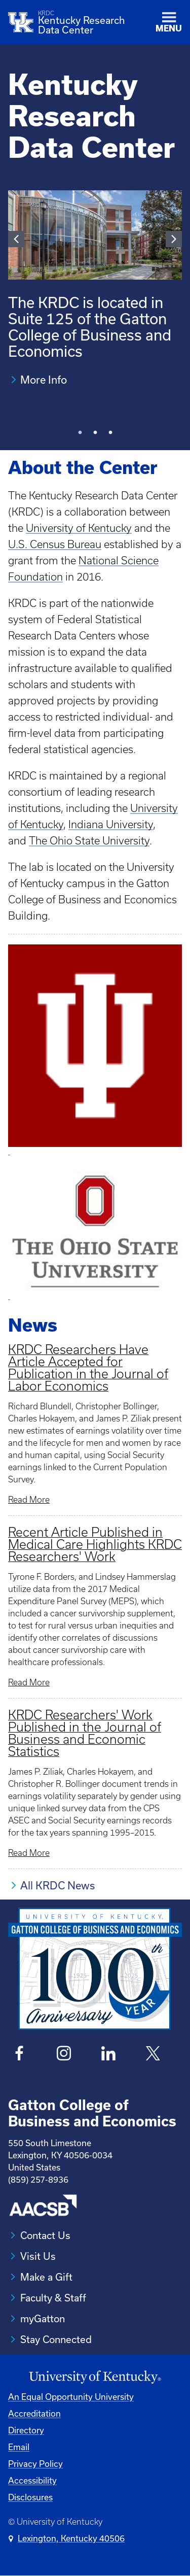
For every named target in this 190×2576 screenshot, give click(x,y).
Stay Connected (56, 2339)
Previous (16, 239)
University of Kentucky (79, 528)
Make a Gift (46, 2277)
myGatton (42, 2318)
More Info (43, 380)
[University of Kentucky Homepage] (95, 2377)
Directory (26, 2430)
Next (174, 239)
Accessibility (32, 2480)
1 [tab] (80, 437)
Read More (29, 1499)
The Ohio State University (89, 840)
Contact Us (45, 2235)
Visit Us (38, 2256)
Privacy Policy (35, 2463)
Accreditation (34, 2413)
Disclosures (30, 2497)
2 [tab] (95, 437)
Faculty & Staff (53, 2297)
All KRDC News (57, 1885)
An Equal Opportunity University (71, 2396)
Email (18, 2447)
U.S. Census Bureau (54, 544)
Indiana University (110, 824)
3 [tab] (110, 437)
